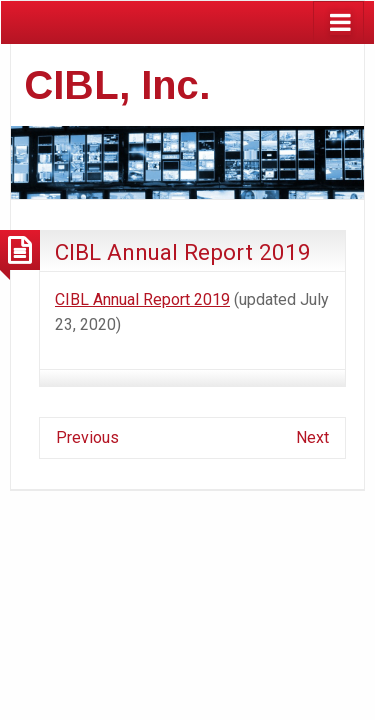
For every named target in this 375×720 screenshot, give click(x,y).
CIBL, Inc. (117, 85)
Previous (87, 437)
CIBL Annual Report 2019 (183, 252)
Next (312, 437)
